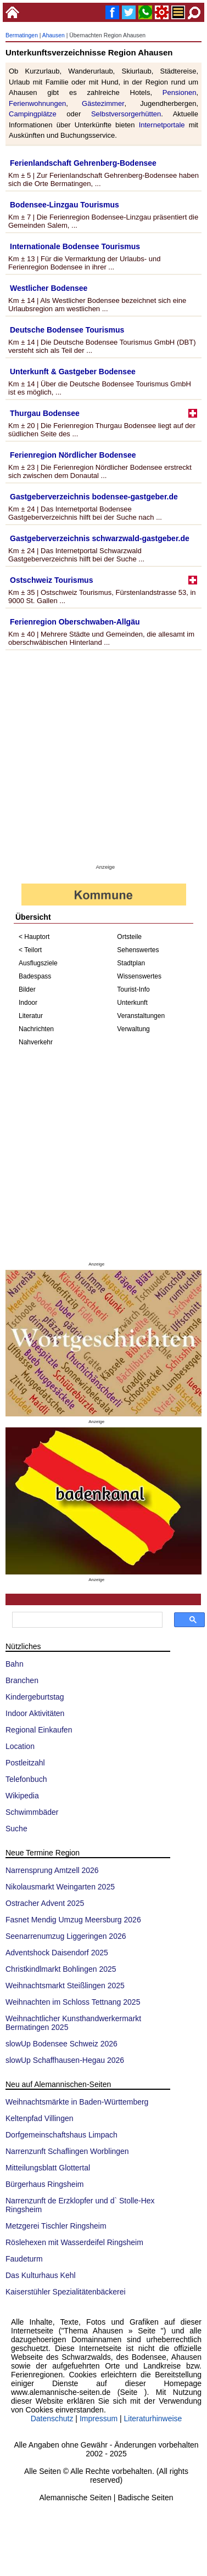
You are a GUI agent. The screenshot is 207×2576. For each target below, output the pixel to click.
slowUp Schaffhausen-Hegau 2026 (64, 2060)
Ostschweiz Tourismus (51, 580)
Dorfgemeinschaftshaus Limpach (61, 2134)
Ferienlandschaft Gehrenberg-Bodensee (83, 163)
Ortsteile (129, 937)
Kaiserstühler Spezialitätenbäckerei (65, 2291)
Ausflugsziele (38, 963)
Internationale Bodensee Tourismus (75, 246)
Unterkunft (132, 1002)
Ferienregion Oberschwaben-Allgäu (75, 621)
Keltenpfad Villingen (39, 2118)
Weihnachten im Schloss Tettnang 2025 (72, 2002)
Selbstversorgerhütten (126, 114)
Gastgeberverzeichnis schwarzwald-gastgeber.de (99, 538)
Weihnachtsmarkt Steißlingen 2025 (65, 1985)
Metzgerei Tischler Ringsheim (56, 2225)
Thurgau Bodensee (45, 413)
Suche (16, 1828)
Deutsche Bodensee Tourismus (67, 329)
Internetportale (162, 125)
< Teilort (30, 950)
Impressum (99, 2418)
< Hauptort (34, 937)
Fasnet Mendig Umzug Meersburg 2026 (73, 1919)
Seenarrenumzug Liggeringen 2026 (65, 1936)
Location (20, 1746)
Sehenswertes (138, 950)
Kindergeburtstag (34, 1696)
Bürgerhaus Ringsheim (44, 2184)
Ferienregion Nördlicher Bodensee (73, 455)
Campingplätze (33, 114)
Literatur (31, 1016)
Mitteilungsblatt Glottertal (47, 2167)
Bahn (14, 1664)
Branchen (21, 1680)
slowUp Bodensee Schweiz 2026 (61, 2043)
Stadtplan (131, 963)
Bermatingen (21, 35)
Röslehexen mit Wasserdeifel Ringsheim (74, 2242)
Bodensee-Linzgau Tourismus (64, 204)
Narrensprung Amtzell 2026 (52, 1870)
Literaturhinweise (153, 2418)
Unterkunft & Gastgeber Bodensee (73, 371)
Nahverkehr (36, 1042)
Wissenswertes (139, 976)
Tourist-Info (133, 989)
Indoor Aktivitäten (34, 1713)
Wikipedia (22, 1795)
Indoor (28, 1002)
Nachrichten (36, 1029)
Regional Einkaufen (38, 1729)
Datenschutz (52, 2418)
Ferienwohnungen (37, 103)
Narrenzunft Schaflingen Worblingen (67, 2151)
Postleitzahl (25, 1762)
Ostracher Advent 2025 (44, 1903)
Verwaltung (133, 1029)
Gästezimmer (103, 103)
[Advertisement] (103, 759)
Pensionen (180, 92)
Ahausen (53, 35)
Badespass (35, 976)
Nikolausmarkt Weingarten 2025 (60, 1886)
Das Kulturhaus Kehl (40, 2275)
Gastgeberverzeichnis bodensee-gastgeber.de (94, 496)
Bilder (27, 989)
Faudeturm (24, 2258)
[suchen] (86, 1620)
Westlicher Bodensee (48, 288)
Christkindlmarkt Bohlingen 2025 (60, 1969)
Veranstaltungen (141, 1016)
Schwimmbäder (31, 1812)
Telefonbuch (26, 1779)
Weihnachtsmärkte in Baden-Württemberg (76, 2101)
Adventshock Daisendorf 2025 (56, 1952)
